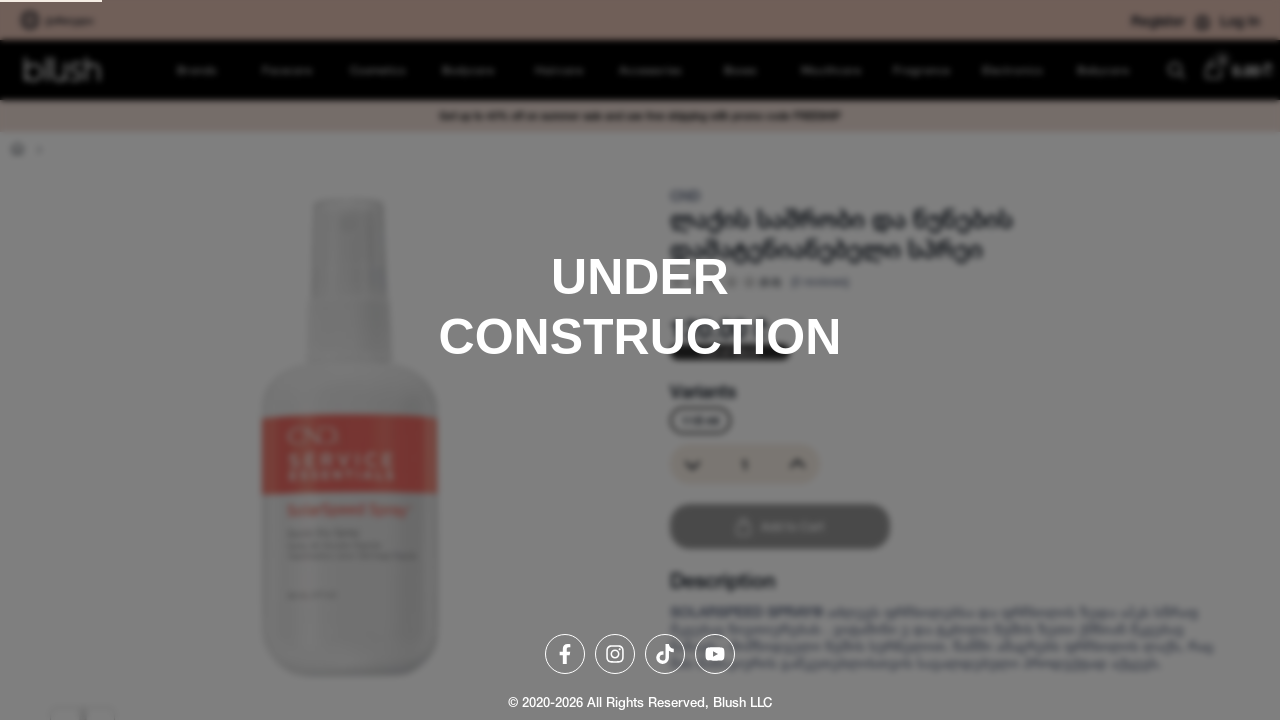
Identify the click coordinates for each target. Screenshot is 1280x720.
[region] (640, 360)
